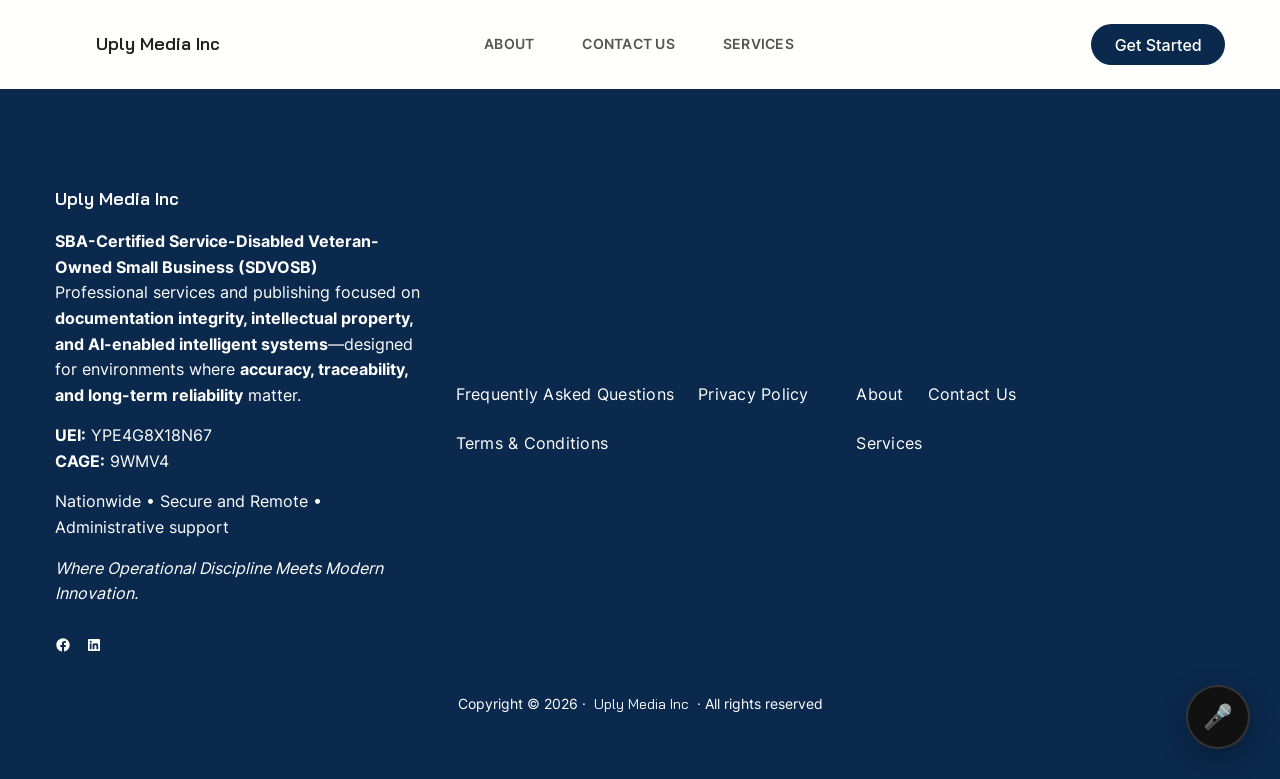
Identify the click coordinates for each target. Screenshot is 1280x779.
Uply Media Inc (158, 43)
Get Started (1158, 45)
